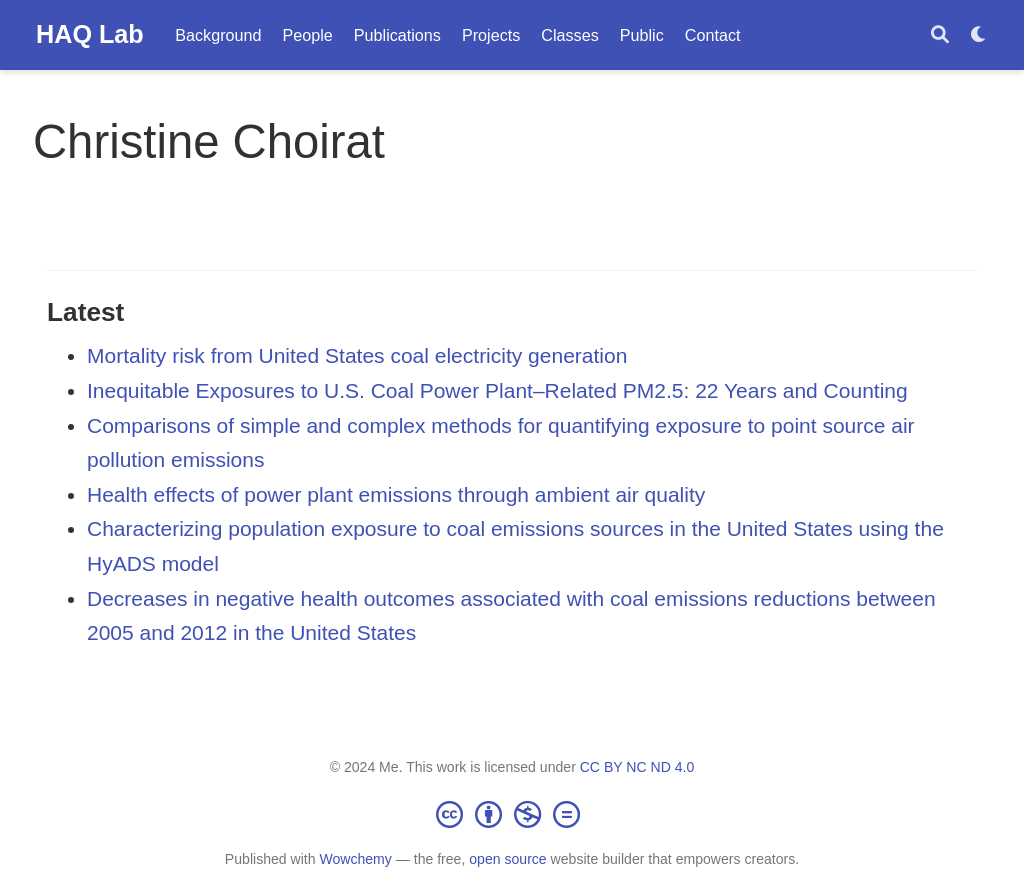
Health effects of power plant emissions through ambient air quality (396, 494)
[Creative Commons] (512, 814)
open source (507, 859)
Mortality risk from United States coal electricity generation (357, 355)
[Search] (940, 35)
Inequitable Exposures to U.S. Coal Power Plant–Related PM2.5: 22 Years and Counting (497, 390)
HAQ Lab (90, 34)
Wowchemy (355, 859)
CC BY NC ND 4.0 (637, 767)
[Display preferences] (979, 35)
